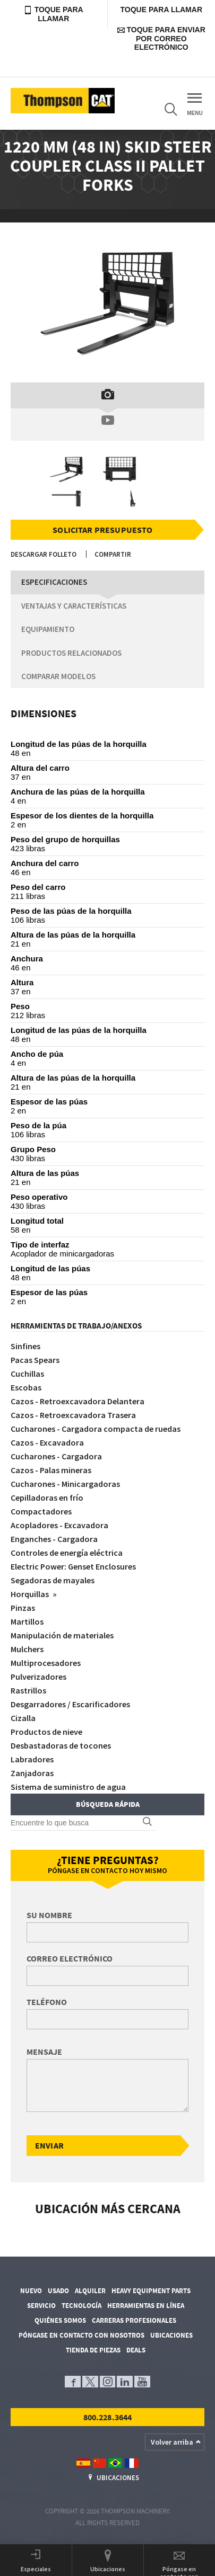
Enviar (49, 2145)
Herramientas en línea (145, 2305)
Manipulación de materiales (62, 1635)
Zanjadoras (32, 1773)
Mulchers (27, 1649)
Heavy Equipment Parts (151, 2290)
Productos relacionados (71, 653)
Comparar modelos (58, 676)
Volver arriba (172, 2442)
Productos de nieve (46, 1731)
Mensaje (44, 2051)
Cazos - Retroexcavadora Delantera (77, 1401)
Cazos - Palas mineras (51, 1470)
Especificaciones (54, 582)
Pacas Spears (35, 1359)
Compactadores (41, 1511)
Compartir (112, 554)
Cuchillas (27, 1373)
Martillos (27, 1621)
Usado (58, 2290)
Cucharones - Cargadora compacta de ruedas (95, 1428)
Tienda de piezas (93, 2350)
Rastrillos (28, 1690)
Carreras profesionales (134, 2320)
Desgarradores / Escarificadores (70, 1704)
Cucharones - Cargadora (56, 1456)
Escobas (26, 1387)
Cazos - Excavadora (47, 1442)
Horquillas (30, 1594)
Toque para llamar (53, 14)
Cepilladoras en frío (47, 1497)
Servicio (41, 2305)
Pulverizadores (38, 1676)
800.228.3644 (107, 2417)
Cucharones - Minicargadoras (65, 1483)
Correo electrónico (70, 1958)
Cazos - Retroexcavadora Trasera (73, 1415)
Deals (135, 2350)
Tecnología (81, 2305)
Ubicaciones (171, 2335)
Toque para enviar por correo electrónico (161, 38)
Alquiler (90, 2290)
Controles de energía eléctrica (67, 1552)
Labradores (32, 1759)
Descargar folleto (43, 554)
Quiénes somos (60, 2320)
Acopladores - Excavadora (59, 1525)
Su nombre (49, 1915)
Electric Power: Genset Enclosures (73, 1566)
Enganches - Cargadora (54, 1539)
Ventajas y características (73, 606)
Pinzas (23, 1607)
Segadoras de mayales (52, 1580)
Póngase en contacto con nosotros (81, 2335)
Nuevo (31, 2290)
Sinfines (25, 1346)
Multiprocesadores (46, 1662)
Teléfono (47, 2001)
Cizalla (23, 1718)
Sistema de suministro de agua (68, 1786)
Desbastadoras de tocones (61, 1745)
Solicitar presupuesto (102, 529)
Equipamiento (47, 629)
